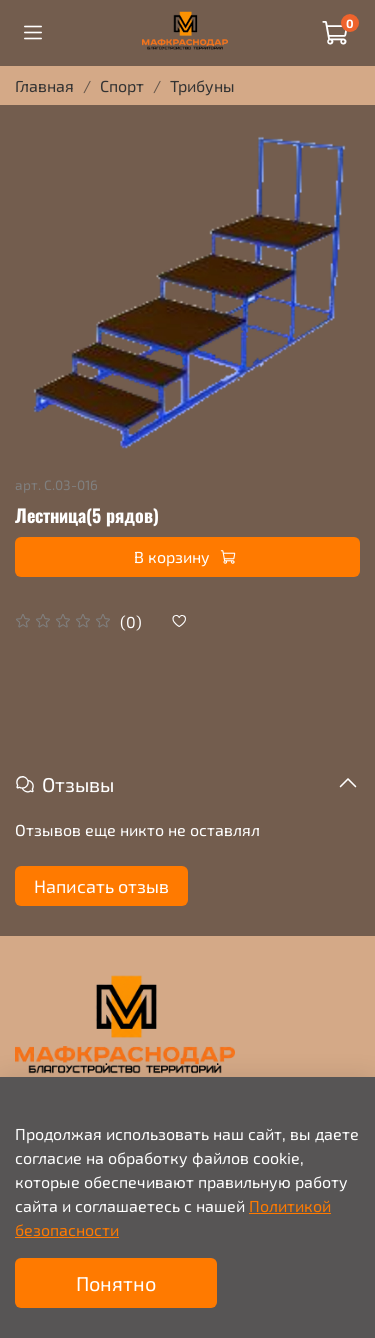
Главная (44, 85)
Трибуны (202, 85)
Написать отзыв (101, 886)
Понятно (116, 1283)
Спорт (122, 85)
